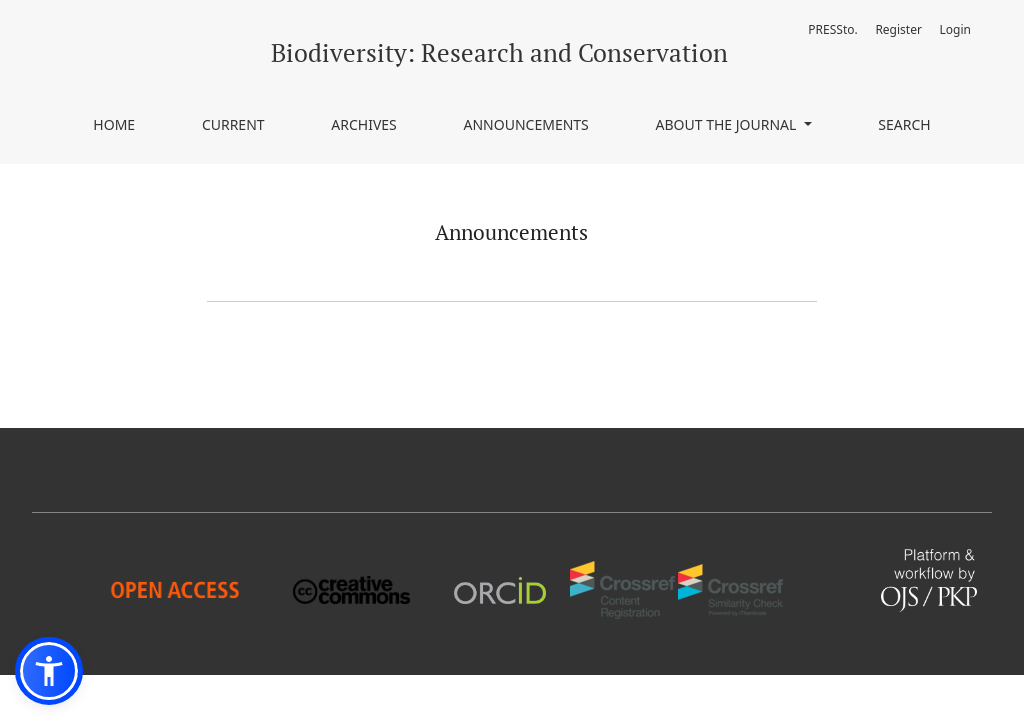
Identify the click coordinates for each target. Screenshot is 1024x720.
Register (898, 29)
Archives (364, 124)
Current (233, 124)
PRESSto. (832, 29)
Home (114, 124)
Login (955, 29)
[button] (49, 671)
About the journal (728, 124)
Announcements (526, 124)
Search (904, 124)
